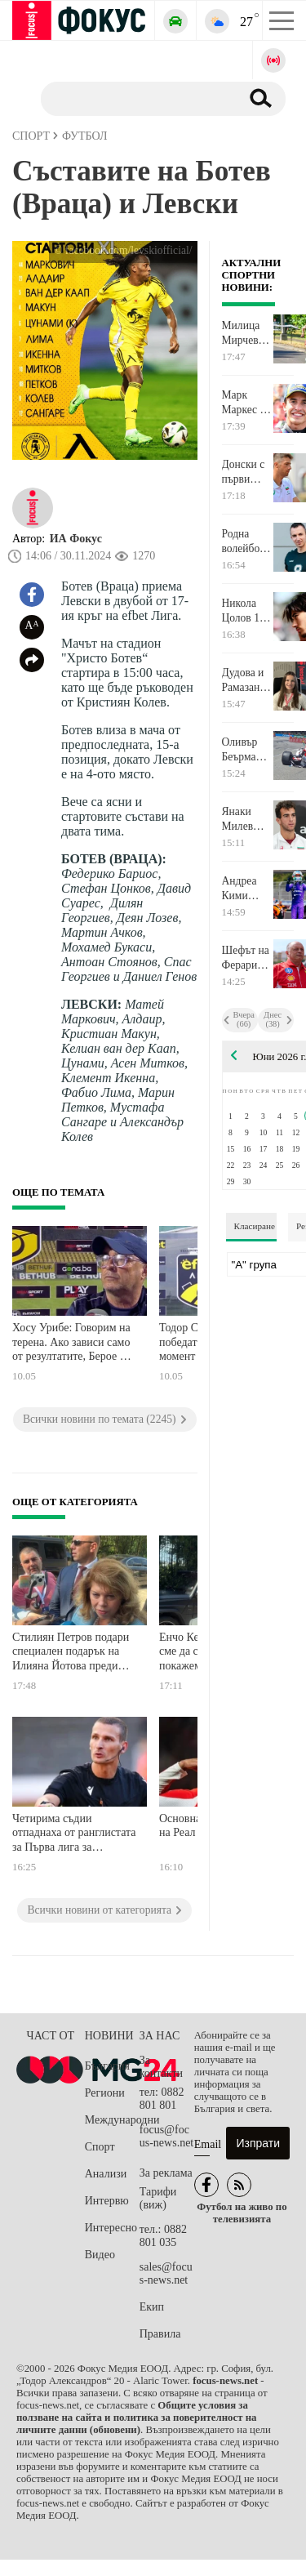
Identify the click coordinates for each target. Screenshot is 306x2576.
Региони (105, 2093)
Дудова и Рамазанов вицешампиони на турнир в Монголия (247, 680)
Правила (160, 2334)
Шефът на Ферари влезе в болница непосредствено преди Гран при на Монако (247, 958)
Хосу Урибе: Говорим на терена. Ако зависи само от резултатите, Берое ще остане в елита (73, 1343)
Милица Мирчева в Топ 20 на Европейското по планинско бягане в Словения (247, 333)
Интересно (111, 2228)
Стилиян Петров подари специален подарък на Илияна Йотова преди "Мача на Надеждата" (70, 1653)
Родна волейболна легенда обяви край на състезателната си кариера (247, 541)
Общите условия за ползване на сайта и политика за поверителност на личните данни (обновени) (136, 2418)
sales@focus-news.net (166, 2273)
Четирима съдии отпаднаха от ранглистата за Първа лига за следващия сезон (74, 1834)
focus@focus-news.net (167, 2136)
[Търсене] (134, 98)
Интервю (107, 2201)
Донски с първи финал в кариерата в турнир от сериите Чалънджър (247, 472)
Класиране (254, 1226)
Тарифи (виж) (158, 2198)
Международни (112, 2120)
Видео (100, 2254)
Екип (152, 2307)
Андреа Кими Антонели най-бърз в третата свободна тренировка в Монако (247, 888)
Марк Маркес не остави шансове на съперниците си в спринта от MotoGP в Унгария (247, 403)
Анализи (105, 2174)
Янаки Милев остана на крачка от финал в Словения (245, 819)
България (107, 2066)
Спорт (100, 2147)
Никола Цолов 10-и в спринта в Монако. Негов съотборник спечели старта (247, 611)
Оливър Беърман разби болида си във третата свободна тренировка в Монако (247, 750)
